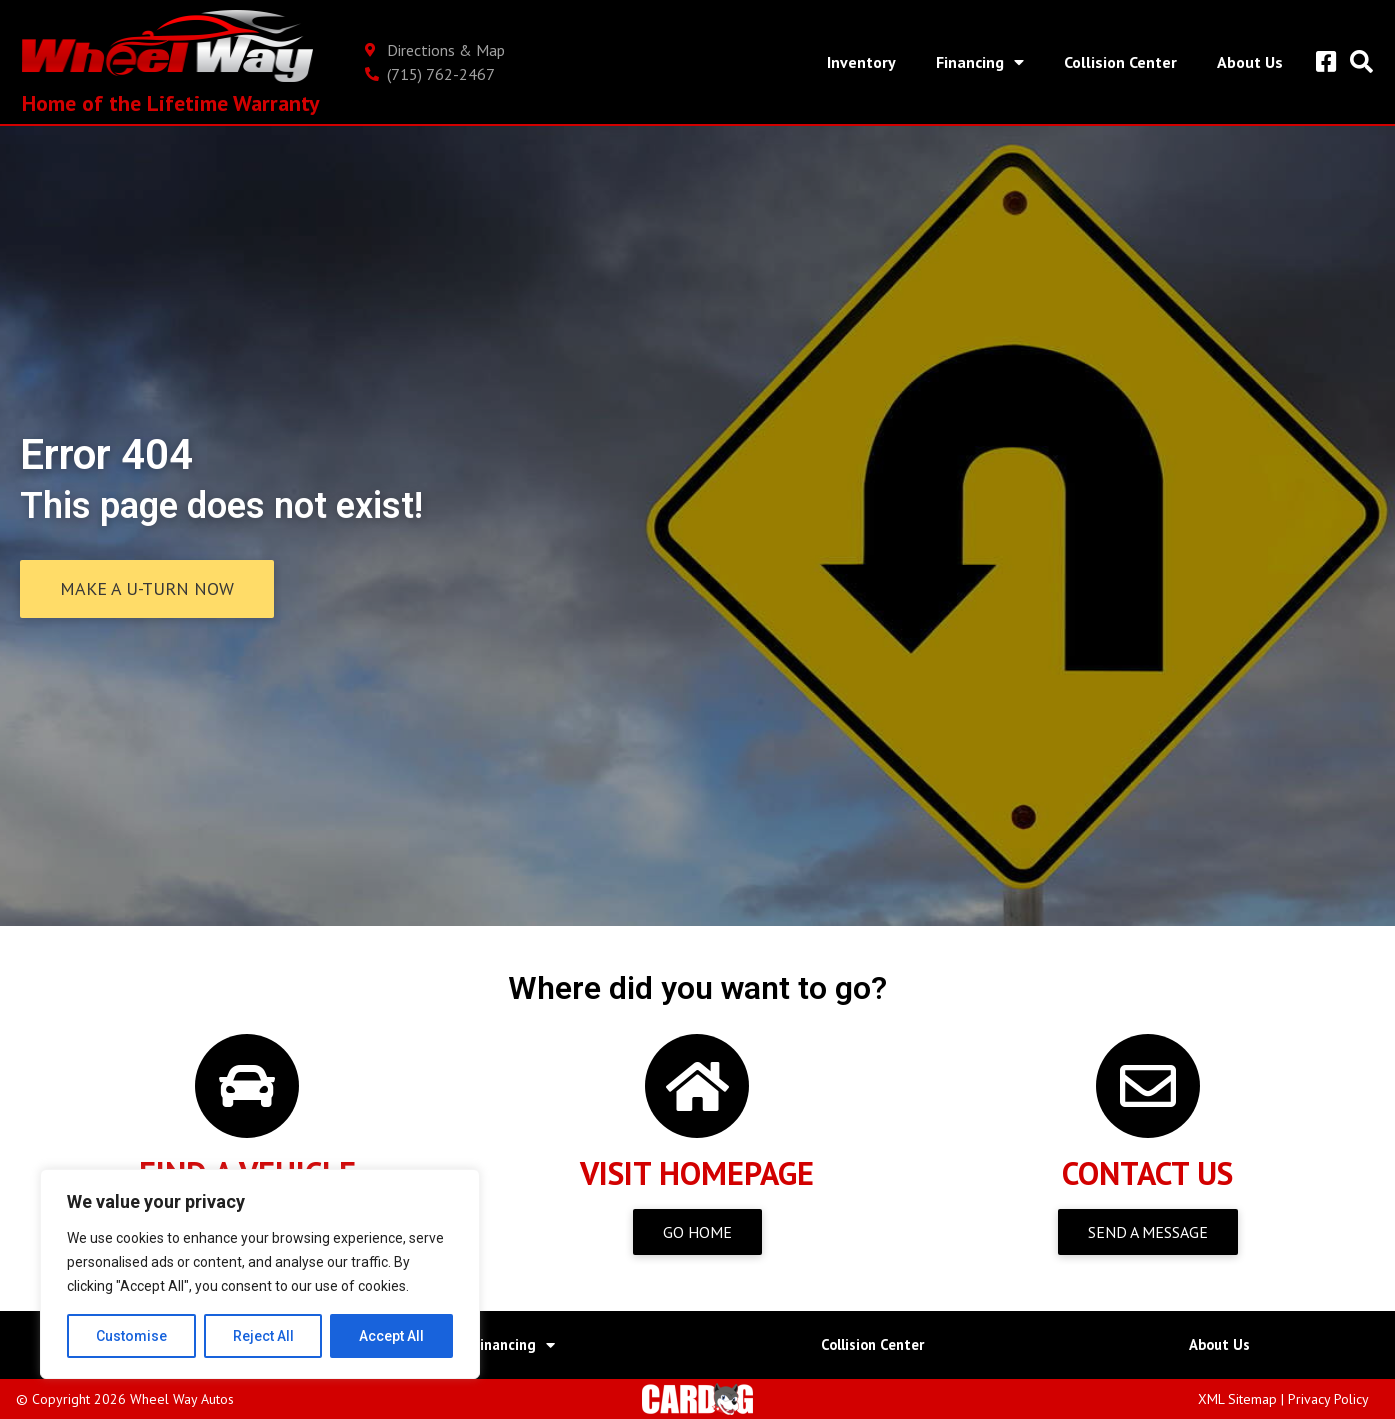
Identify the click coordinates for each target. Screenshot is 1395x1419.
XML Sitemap (1237, 1399)
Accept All (391, 1336)
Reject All (263, 1336)
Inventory (859, 62)
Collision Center (1118, 62)
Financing (978, 62)
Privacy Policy (1328, 1399)
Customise (131, 1336)
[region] (260, 1274)
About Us (1248, 62)
